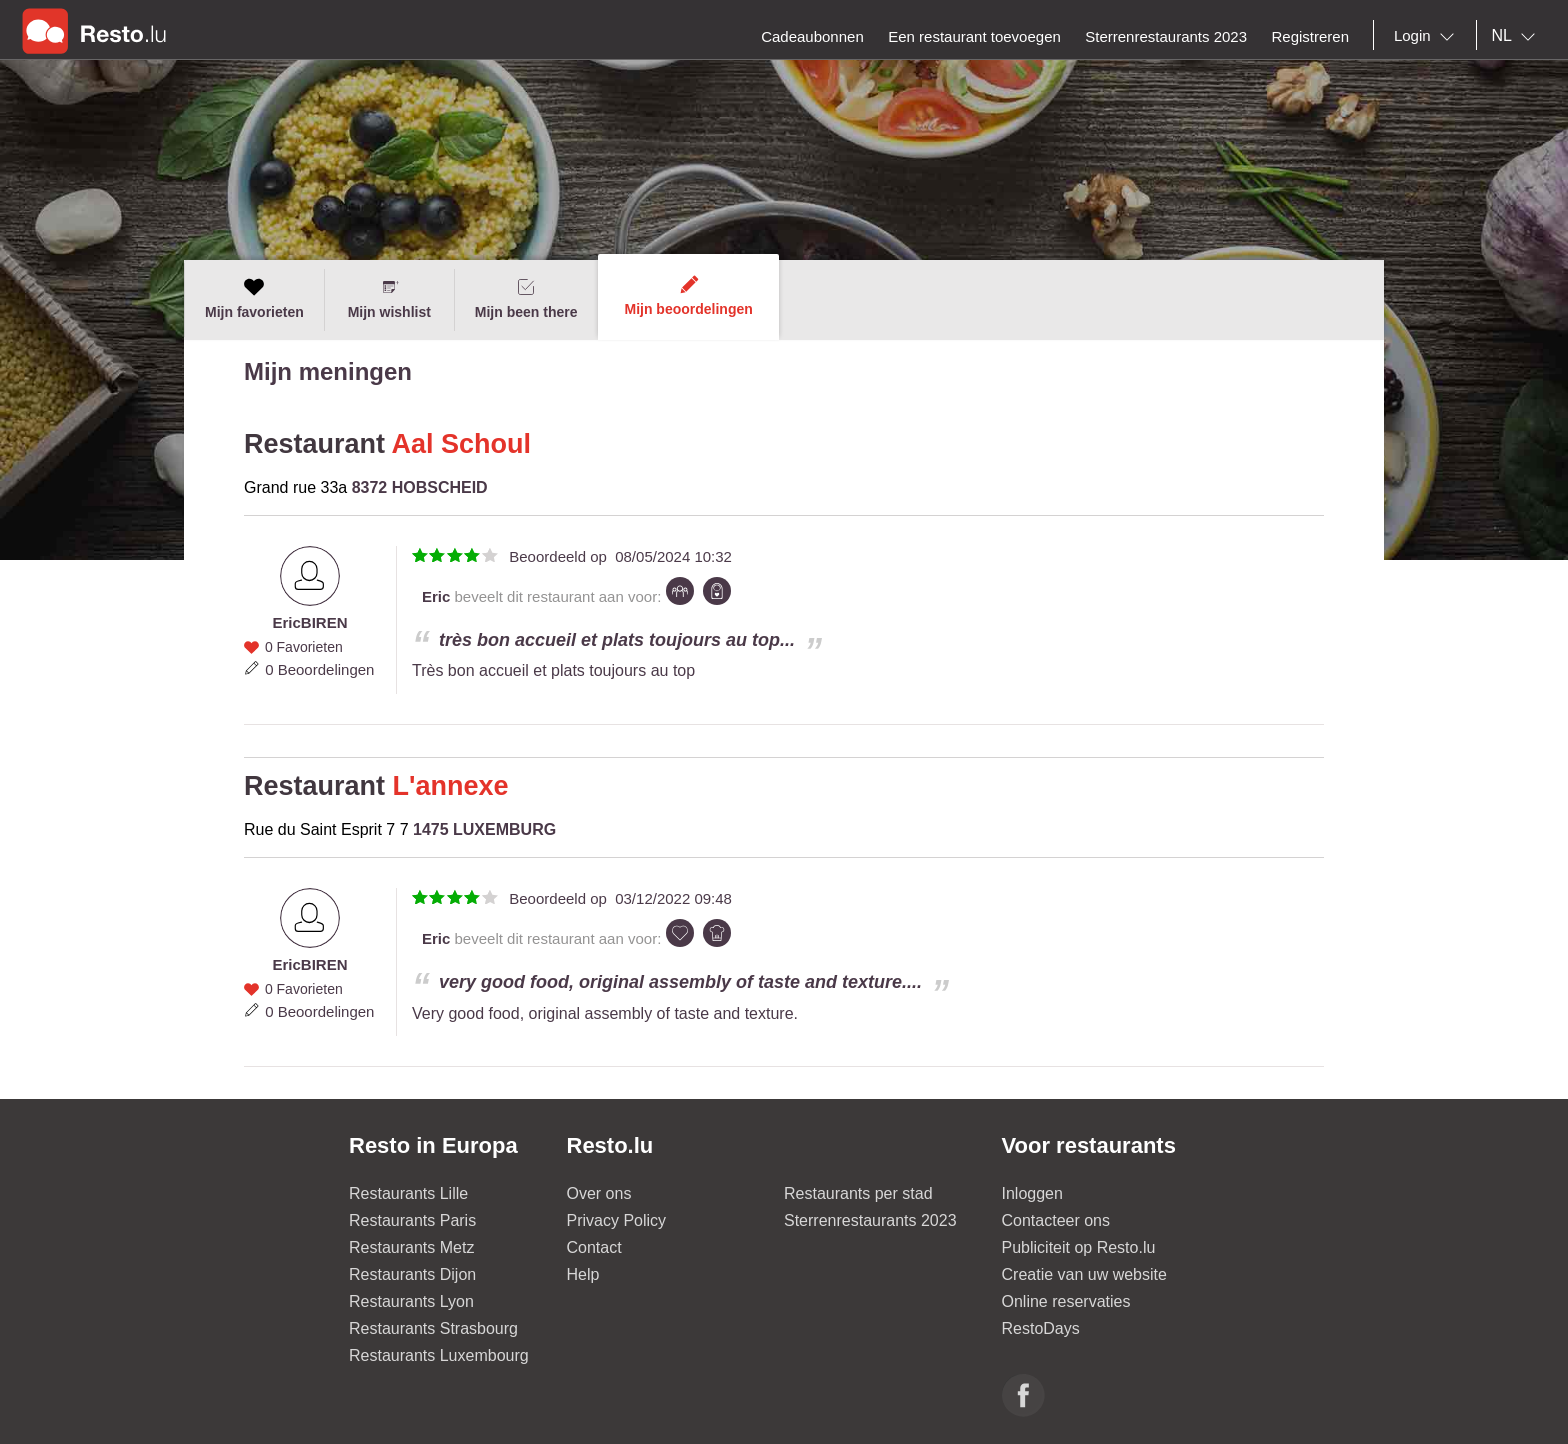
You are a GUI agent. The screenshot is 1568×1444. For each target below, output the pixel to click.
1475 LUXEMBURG (484, 829)
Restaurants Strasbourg (433, 1328)
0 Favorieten (304, 647)
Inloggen (1032, 1193)
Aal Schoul (462, 444)
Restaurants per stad (858, 1193)
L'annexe (451, 786)
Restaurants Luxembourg (439, 1355)
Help (583, 1274)
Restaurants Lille (408, 1193)
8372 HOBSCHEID (420, 487)
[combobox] (1428, 36)
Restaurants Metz (411, 1247)
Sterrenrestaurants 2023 (870, 1220)
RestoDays (1041, 1328)
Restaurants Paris (412, 1220)
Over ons (599, 1193)
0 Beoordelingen (319, 669)
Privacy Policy (617, 1220)
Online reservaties (1066, 1301)
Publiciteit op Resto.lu (1079, 1247)
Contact (594, 1247)
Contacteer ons (1056, 1220)
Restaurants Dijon (412, 1274)
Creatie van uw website (1084, 1274)
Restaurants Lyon (411, 1301)
